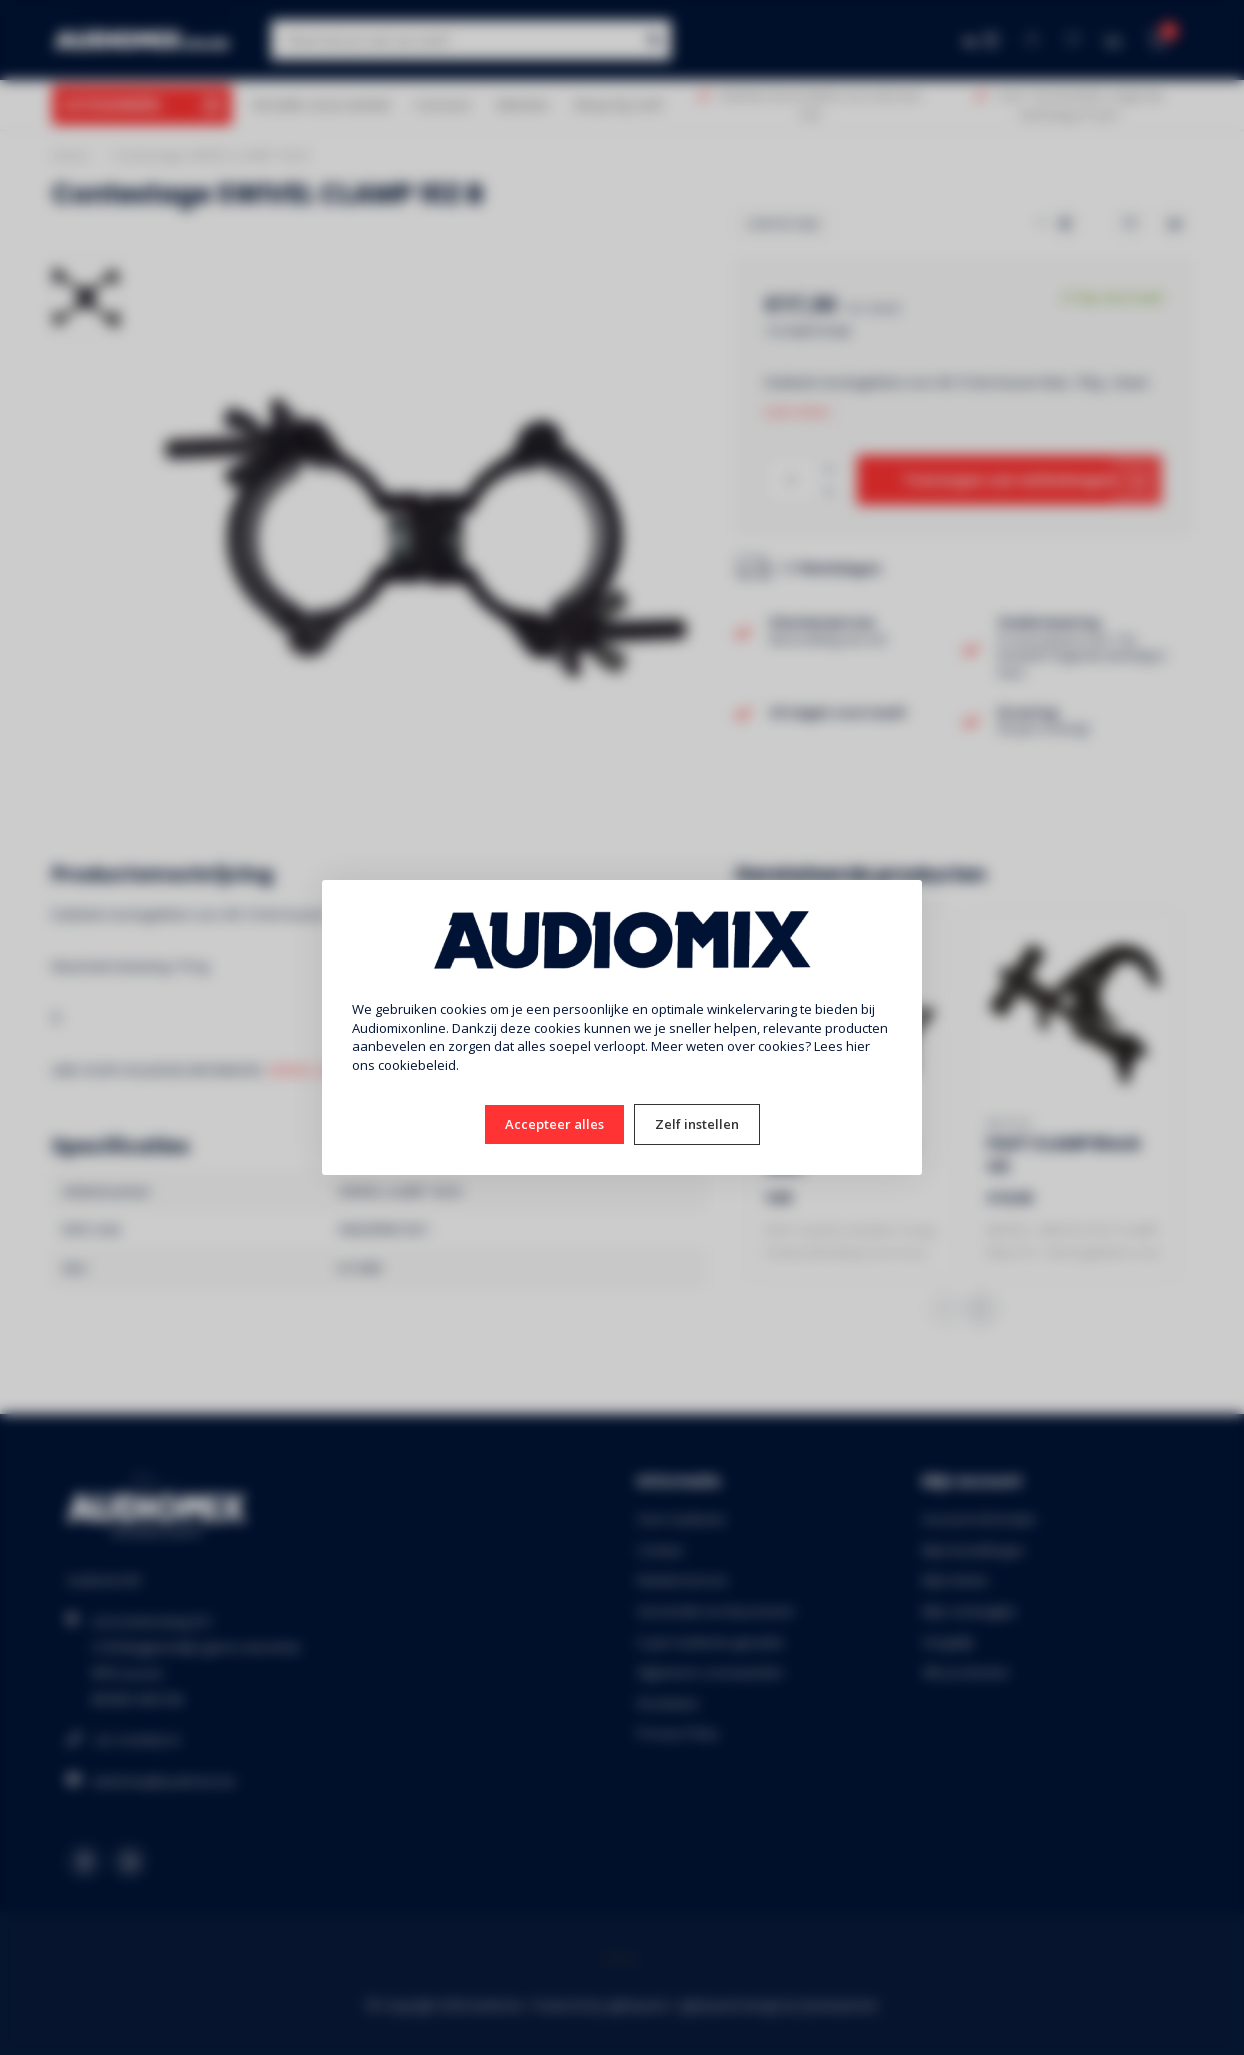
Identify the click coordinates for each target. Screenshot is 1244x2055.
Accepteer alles (554, 1124)
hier (858, 1046)
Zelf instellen (697, 1124)
